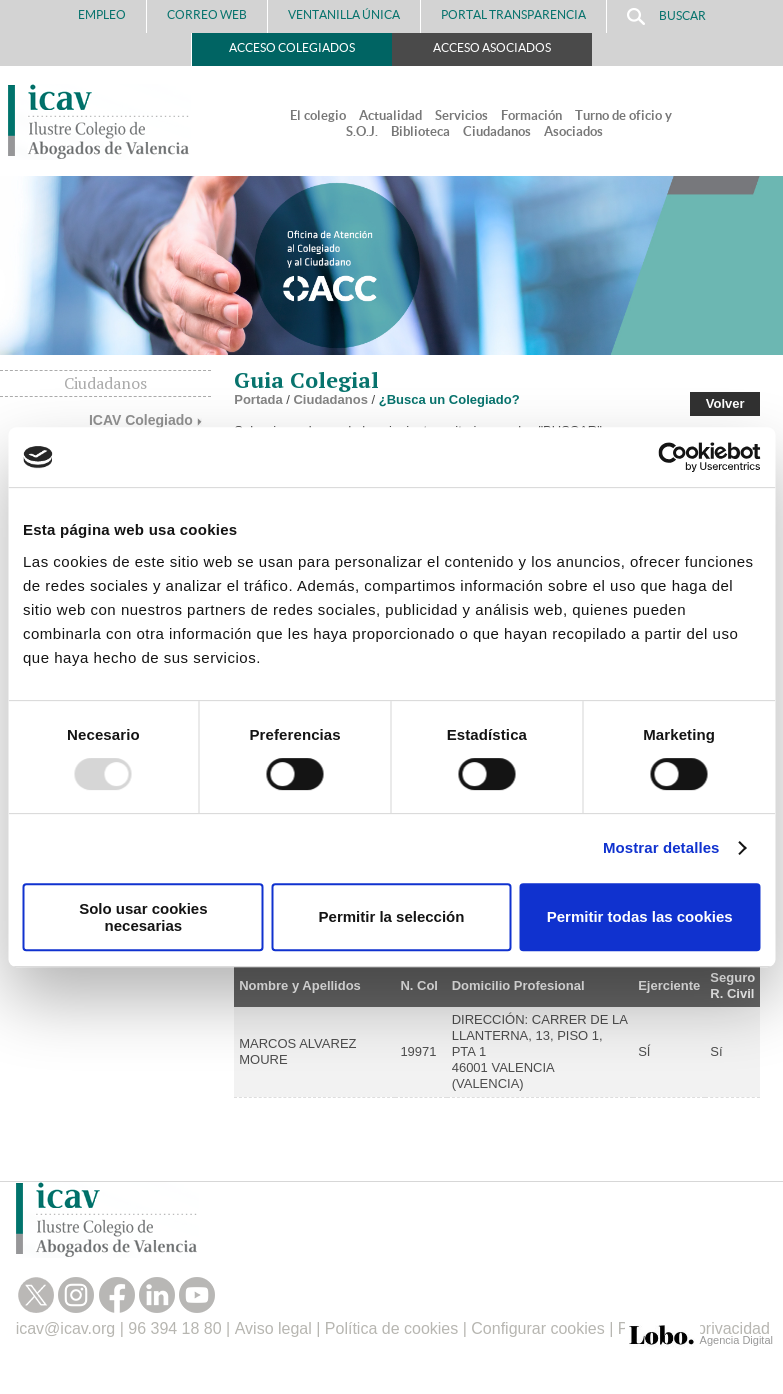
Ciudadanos (497, 131)
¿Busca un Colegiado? (449, 399)
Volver (725, 403)
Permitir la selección (392, 916)
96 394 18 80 (174, 1328)
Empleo (102, 14)
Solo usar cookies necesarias (143, 917)
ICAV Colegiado (141, 420)
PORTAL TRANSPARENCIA (513, 14)
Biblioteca (420, 131)
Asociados (573, 131)
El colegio (318, 115)
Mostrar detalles (661, 847)
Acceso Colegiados (292, 47)
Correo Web (207, 14)
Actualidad (390, 115)
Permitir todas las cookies (640, 916)
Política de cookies (391, 1328)
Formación (531, 115)
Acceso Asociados (492, 47)
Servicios (461, 115)
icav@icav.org (66, 1328)
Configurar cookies (537, 1328)
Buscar (666, 16)
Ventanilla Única (344, 14)
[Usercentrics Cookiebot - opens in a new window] (672, 457)
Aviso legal (273, 1328)
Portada (258, 399)
